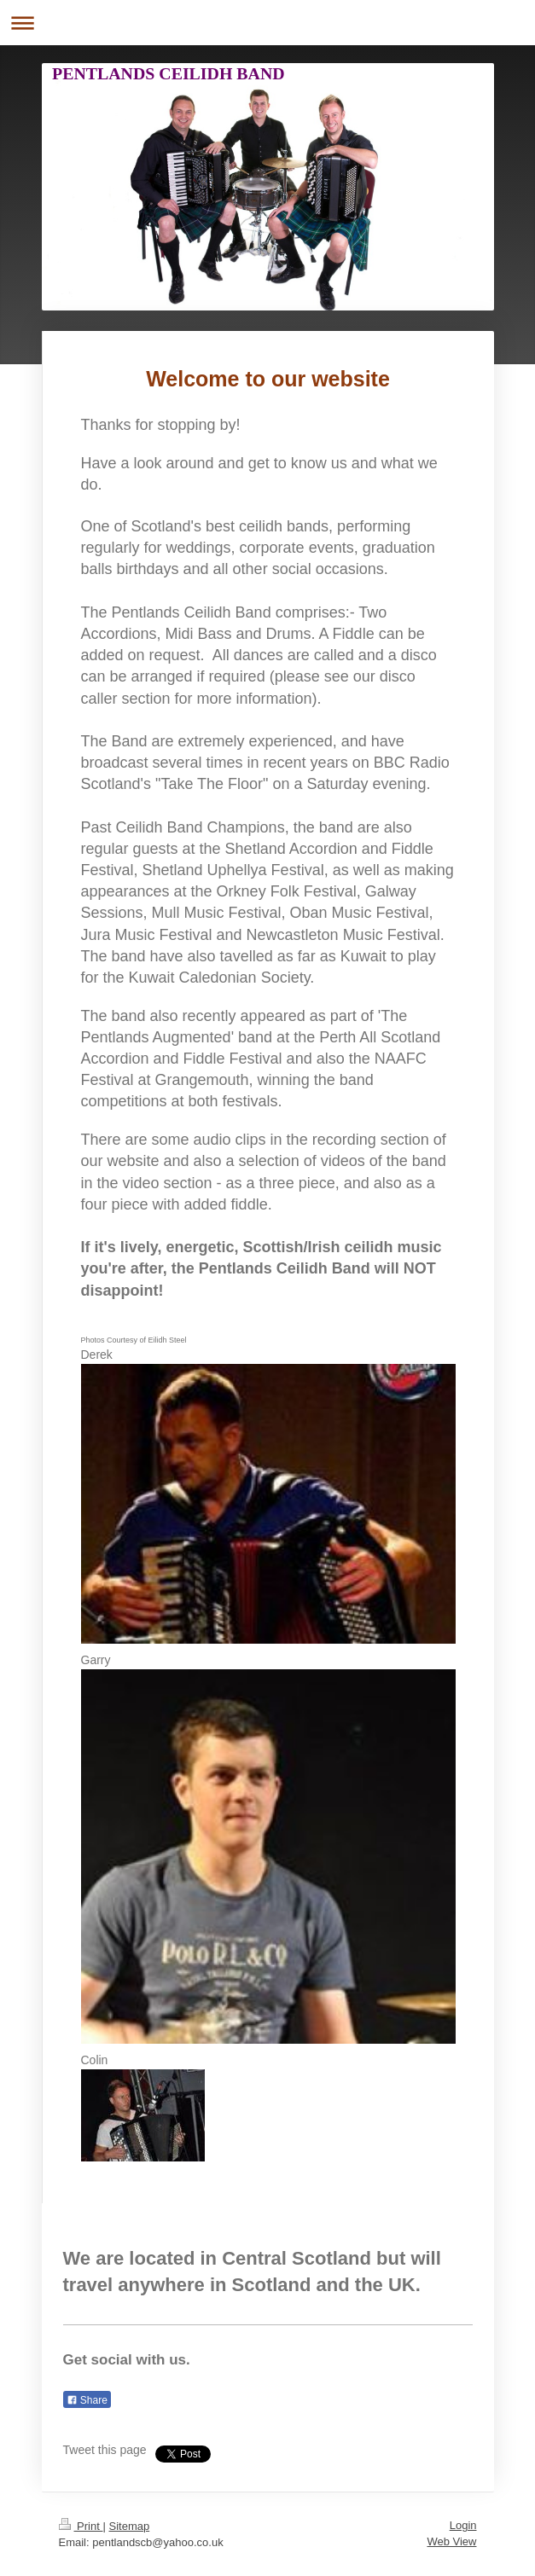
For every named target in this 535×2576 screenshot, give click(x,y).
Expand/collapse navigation (267, 22)
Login (463, 2525)
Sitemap (128, 2526)
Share (87, 2400)
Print (81, 2526)
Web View (451, 2541)
